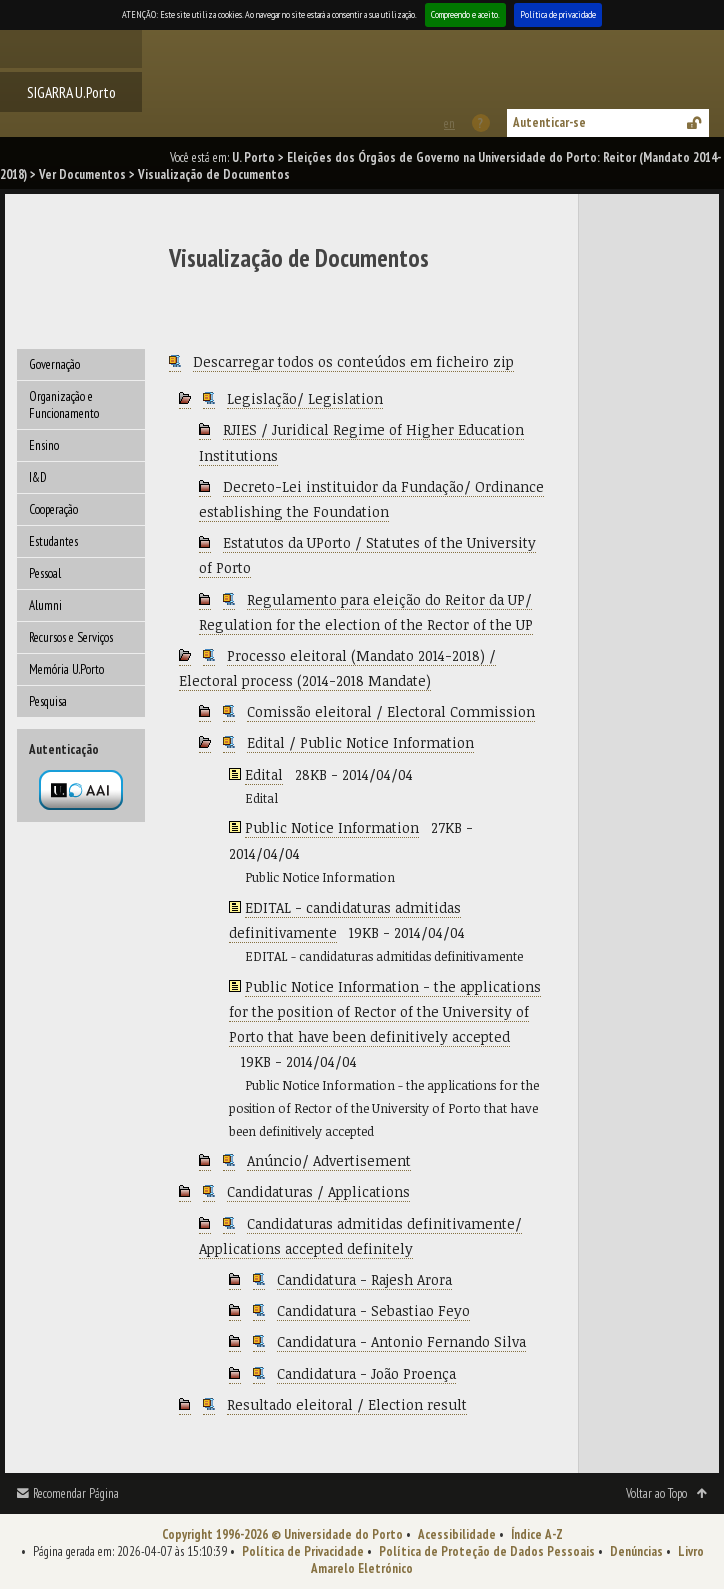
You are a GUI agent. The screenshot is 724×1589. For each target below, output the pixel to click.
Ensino (44, 445)
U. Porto (253, 157)
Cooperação (53, 509)
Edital (264, 774)
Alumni (45, 605)
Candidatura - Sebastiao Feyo (373, 1310)
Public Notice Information (332, 827)
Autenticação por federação (81, 790)
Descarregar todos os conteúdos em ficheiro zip (353, 361)
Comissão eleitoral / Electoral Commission (391, 711)
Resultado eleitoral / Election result (347, 1404)
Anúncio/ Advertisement (329, 1160)
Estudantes (53, 541)
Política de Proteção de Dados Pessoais (487, 1551)
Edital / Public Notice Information (360, 742)
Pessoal (45, 573)
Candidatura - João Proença (366, 1373)
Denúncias (636, 1551)
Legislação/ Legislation (305, 398)
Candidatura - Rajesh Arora (364, 1279)
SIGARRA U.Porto (71, 92)
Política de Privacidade (303, 1551)
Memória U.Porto (66, 669)
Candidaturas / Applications (318, 1191)
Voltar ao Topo (656, 1493)
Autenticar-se (549, 122)
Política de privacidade (558, 14)
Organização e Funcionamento (64, 405)
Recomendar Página (76, 1493)
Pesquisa (48, 701)
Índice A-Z (537, 1534)
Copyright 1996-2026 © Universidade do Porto (282, 1534)
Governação (54, 364)
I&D (38, 477)
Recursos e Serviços (71, 637)
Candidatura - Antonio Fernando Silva (401, 1341)
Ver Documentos (82, 174)
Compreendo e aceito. (465, 14)
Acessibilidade (457, 1534)
